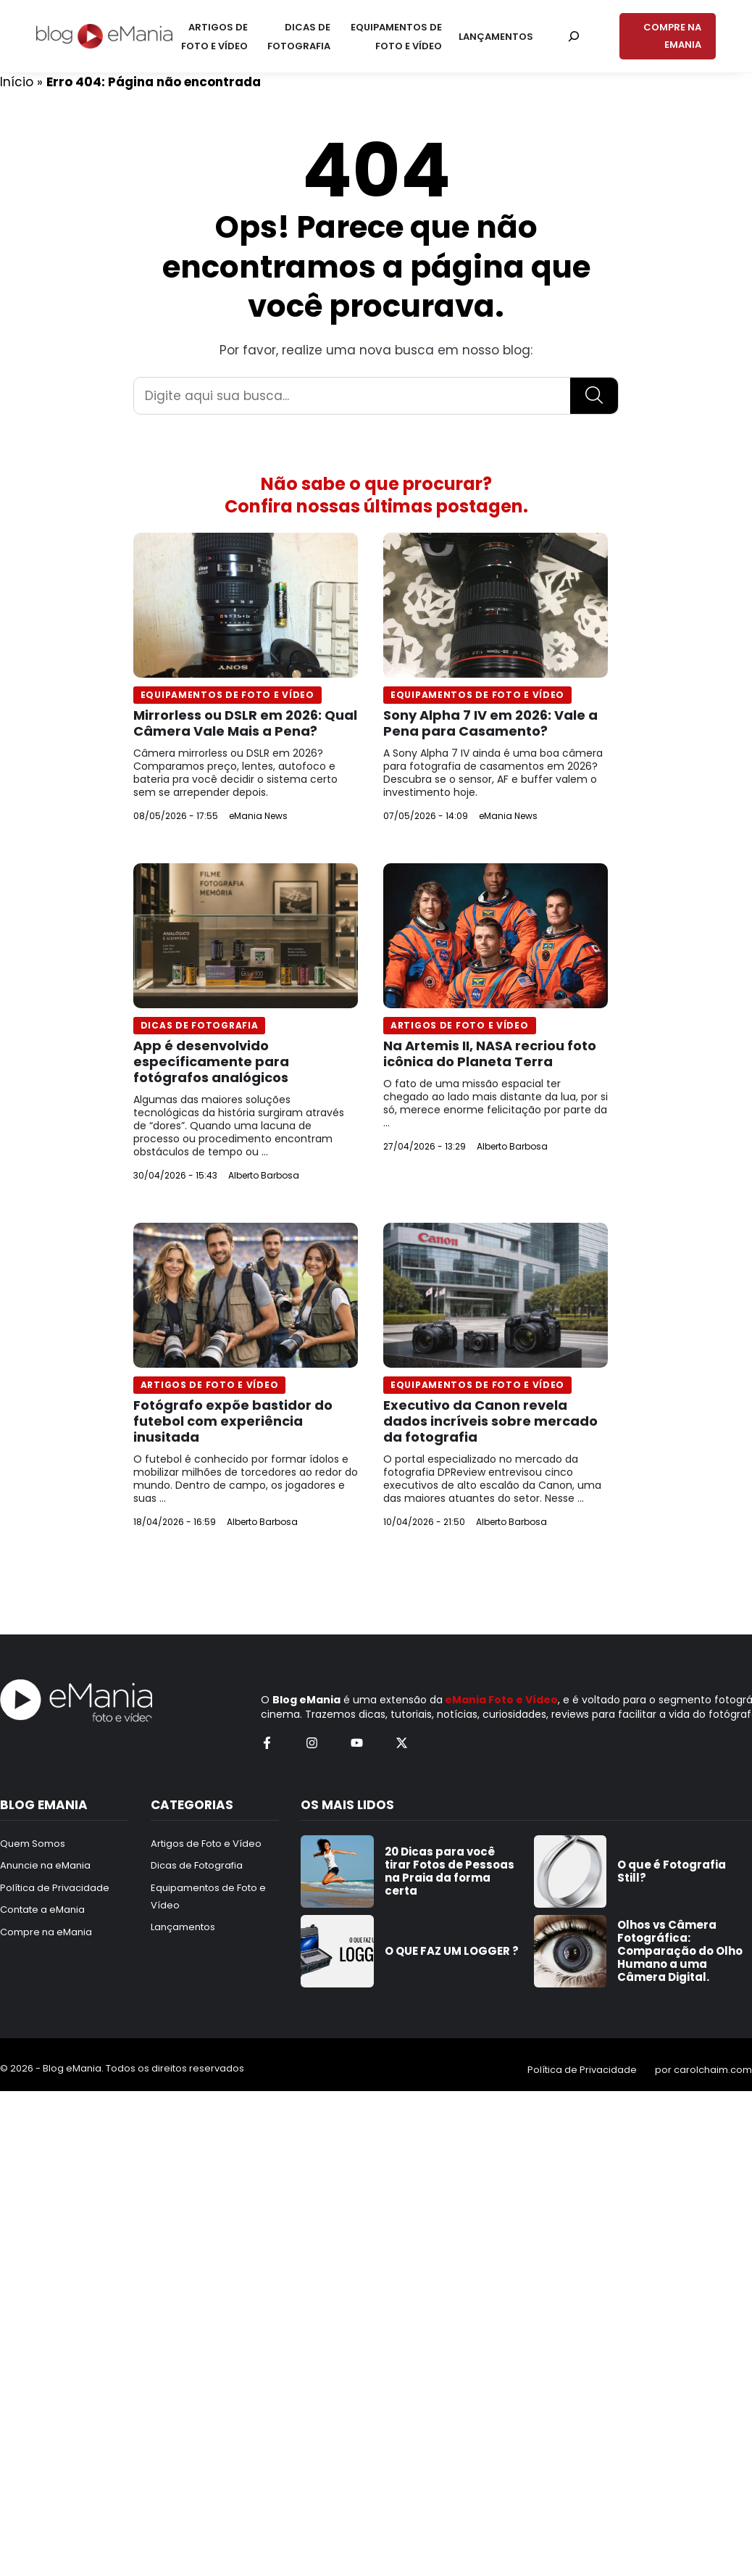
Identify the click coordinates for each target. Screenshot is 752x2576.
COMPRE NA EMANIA (672, 35)
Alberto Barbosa (263, 1175)
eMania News (258, 816)
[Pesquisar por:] (574, 36)
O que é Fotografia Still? (671, 1871)
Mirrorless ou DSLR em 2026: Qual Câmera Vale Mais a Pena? (245, 723)
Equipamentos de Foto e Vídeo (227, 695)
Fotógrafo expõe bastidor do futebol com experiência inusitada (233, 1421)
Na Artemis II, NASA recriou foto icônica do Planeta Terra (489, 1053)
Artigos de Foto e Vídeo (459, 1025)
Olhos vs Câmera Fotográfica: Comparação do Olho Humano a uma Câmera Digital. (680, 1951)
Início (16, 82)
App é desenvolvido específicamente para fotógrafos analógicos (211, 1061)
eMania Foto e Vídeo (501, 1699)
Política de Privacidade (582, 2070)
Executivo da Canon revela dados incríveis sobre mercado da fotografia (490, 1421)
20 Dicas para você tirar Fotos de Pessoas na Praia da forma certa (449, 1871)
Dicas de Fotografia (200, 1025)
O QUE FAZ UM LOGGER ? (452, 1950)
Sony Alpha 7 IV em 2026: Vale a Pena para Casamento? (490, 723)
